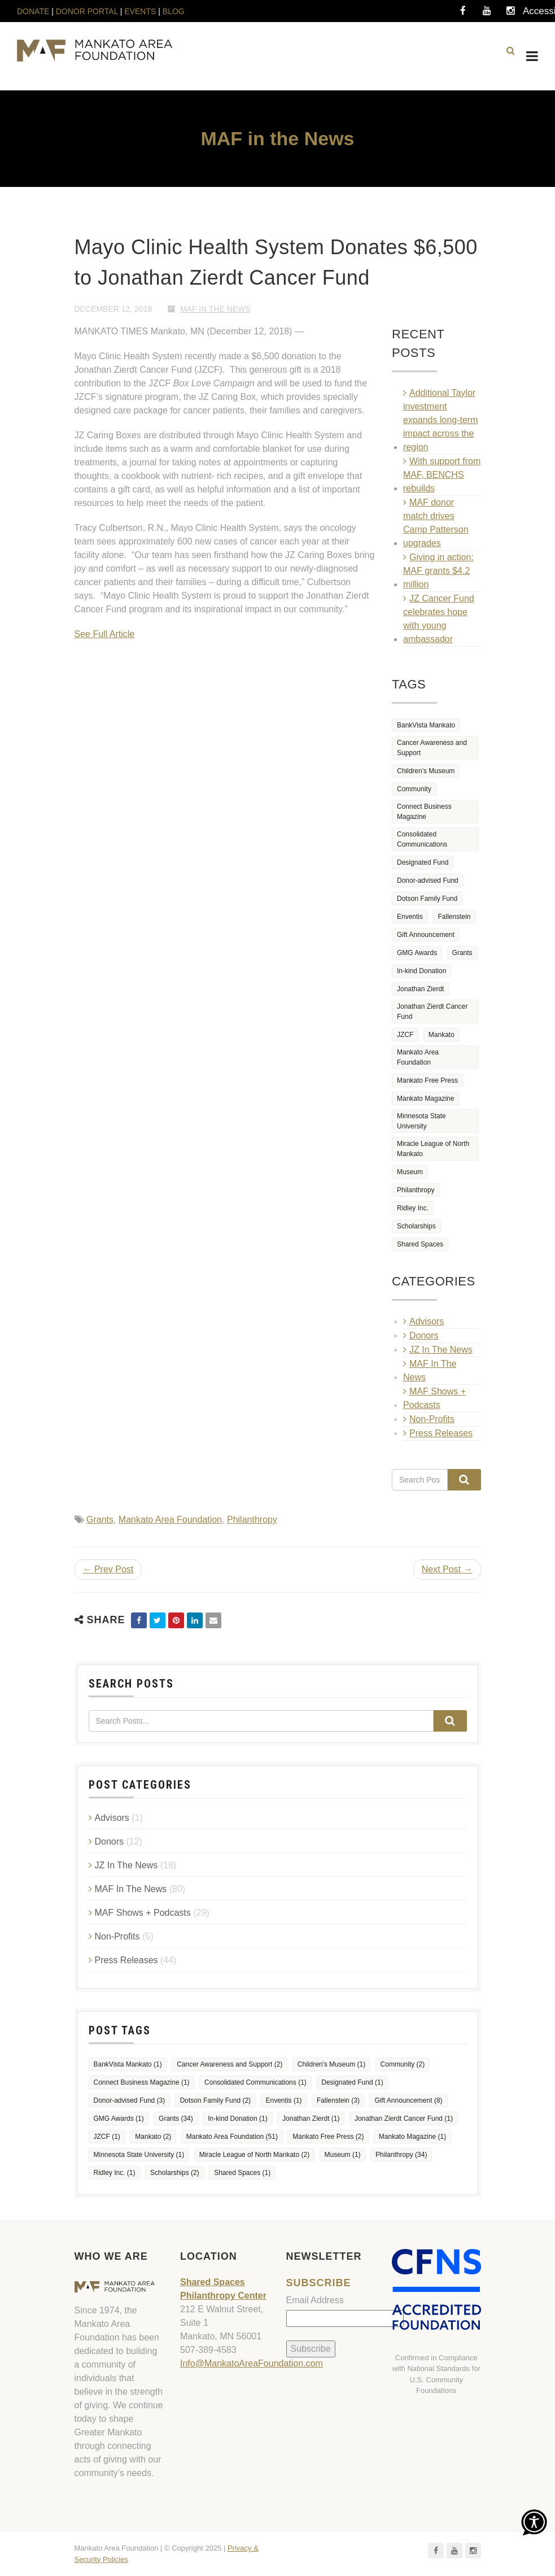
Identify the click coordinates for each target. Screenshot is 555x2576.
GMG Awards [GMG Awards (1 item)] (417, 953)
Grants (99, 1519)
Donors (424, 1335)
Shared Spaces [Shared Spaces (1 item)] (420, 1244)
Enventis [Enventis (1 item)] (410, 917)
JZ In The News (441, 1349)
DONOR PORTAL (87, 11)
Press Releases (441, 1433)
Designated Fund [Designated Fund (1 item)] (422, 862)
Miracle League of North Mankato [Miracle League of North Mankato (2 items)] (433, 1149)
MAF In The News (215, 308)
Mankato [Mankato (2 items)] (442, 1035)
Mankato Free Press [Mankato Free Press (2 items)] (427, 1080)
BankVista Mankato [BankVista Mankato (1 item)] (426, 725)
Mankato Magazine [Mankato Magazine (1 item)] (425, 1098)
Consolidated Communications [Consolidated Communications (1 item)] (422, 839)
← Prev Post (108, 1569)
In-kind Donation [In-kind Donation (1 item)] (421, 971)
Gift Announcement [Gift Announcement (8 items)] (426, 935)
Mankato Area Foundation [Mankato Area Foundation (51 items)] (418, 1057)
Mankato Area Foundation (170, 1519)
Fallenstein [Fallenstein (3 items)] (454, 917)
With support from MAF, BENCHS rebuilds (441, 474)
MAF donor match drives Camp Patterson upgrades (436, 523)
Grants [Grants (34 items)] (462, 953)
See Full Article (105, 634)
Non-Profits (432, 1419)
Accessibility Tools (534, 14)
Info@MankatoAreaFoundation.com (251, 2363)
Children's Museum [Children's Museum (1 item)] (426, 771)
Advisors (426, 1321)
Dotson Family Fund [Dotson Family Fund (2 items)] (427, 899)
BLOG (174, 11)
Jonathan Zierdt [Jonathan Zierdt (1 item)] (420, 989)
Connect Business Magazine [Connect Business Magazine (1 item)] (424, 812)
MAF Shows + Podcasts (434, 1398)
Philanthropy (252, 1519)
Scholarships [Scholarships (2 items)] (416, 1226)
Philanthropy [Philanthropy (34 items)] (416, 1190)
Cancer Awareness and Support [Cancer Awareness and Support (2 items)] (432, 748)
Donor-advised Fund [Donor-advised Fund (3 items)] (427, 880)
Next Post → (447, 1569)
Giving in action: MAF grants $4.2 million (438, 570)
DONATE (34, 11)
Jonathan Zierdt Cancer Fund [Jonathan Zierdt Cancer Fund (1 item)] (432, 1011)
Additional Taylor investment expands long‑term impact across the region (440, 420)
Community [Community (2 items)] (414, 789)
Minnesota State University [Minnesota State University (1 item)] (421, 1121)
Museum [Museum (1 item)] (410, 1172)
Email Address (315, 2300)
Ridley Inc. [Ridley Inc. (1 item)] (413, 1208)
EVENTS (140, 11)
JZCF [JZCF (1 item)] (405, 1035)
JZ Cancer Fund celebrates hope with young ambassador (438, 619)
